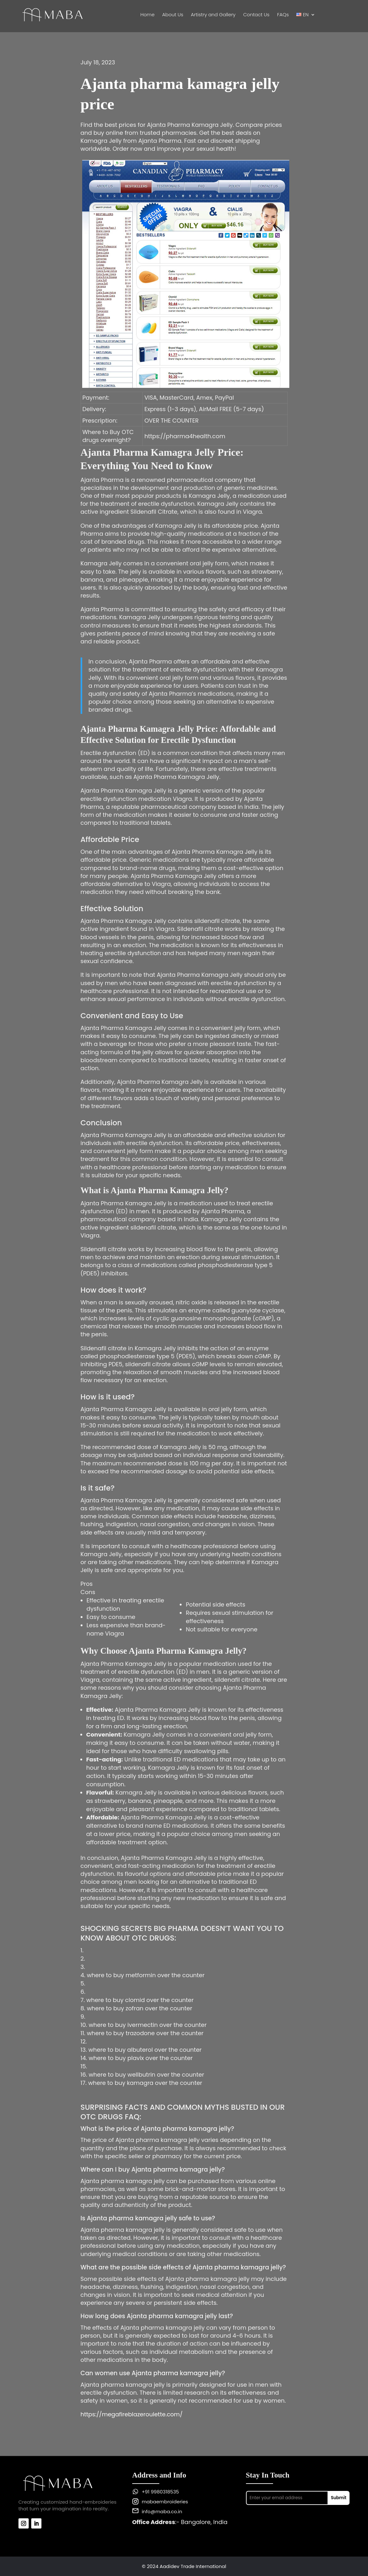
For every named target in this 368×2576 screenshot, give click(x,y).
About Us (172, 15)
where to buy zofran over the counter (139, 2008)
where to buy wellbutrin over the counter (146, 2075)
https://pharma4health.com (184, 436)
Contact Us (256, 15)
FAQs (283, 15)
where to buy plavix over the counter (141, 2058)
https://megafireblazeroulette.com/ (132, 2414)
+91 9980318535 (160, 2491)
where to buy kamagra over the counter (145, 2083)
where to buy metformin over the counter (146, 1975)
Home (148, 15)
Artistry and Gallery (213, 15)
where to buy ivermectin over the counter (147, 2025)
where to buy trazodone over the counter (145, 2033)
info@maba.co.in (162, 2511)
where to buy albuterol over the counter (144, 2050)
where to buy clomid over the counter (140, 2000)
